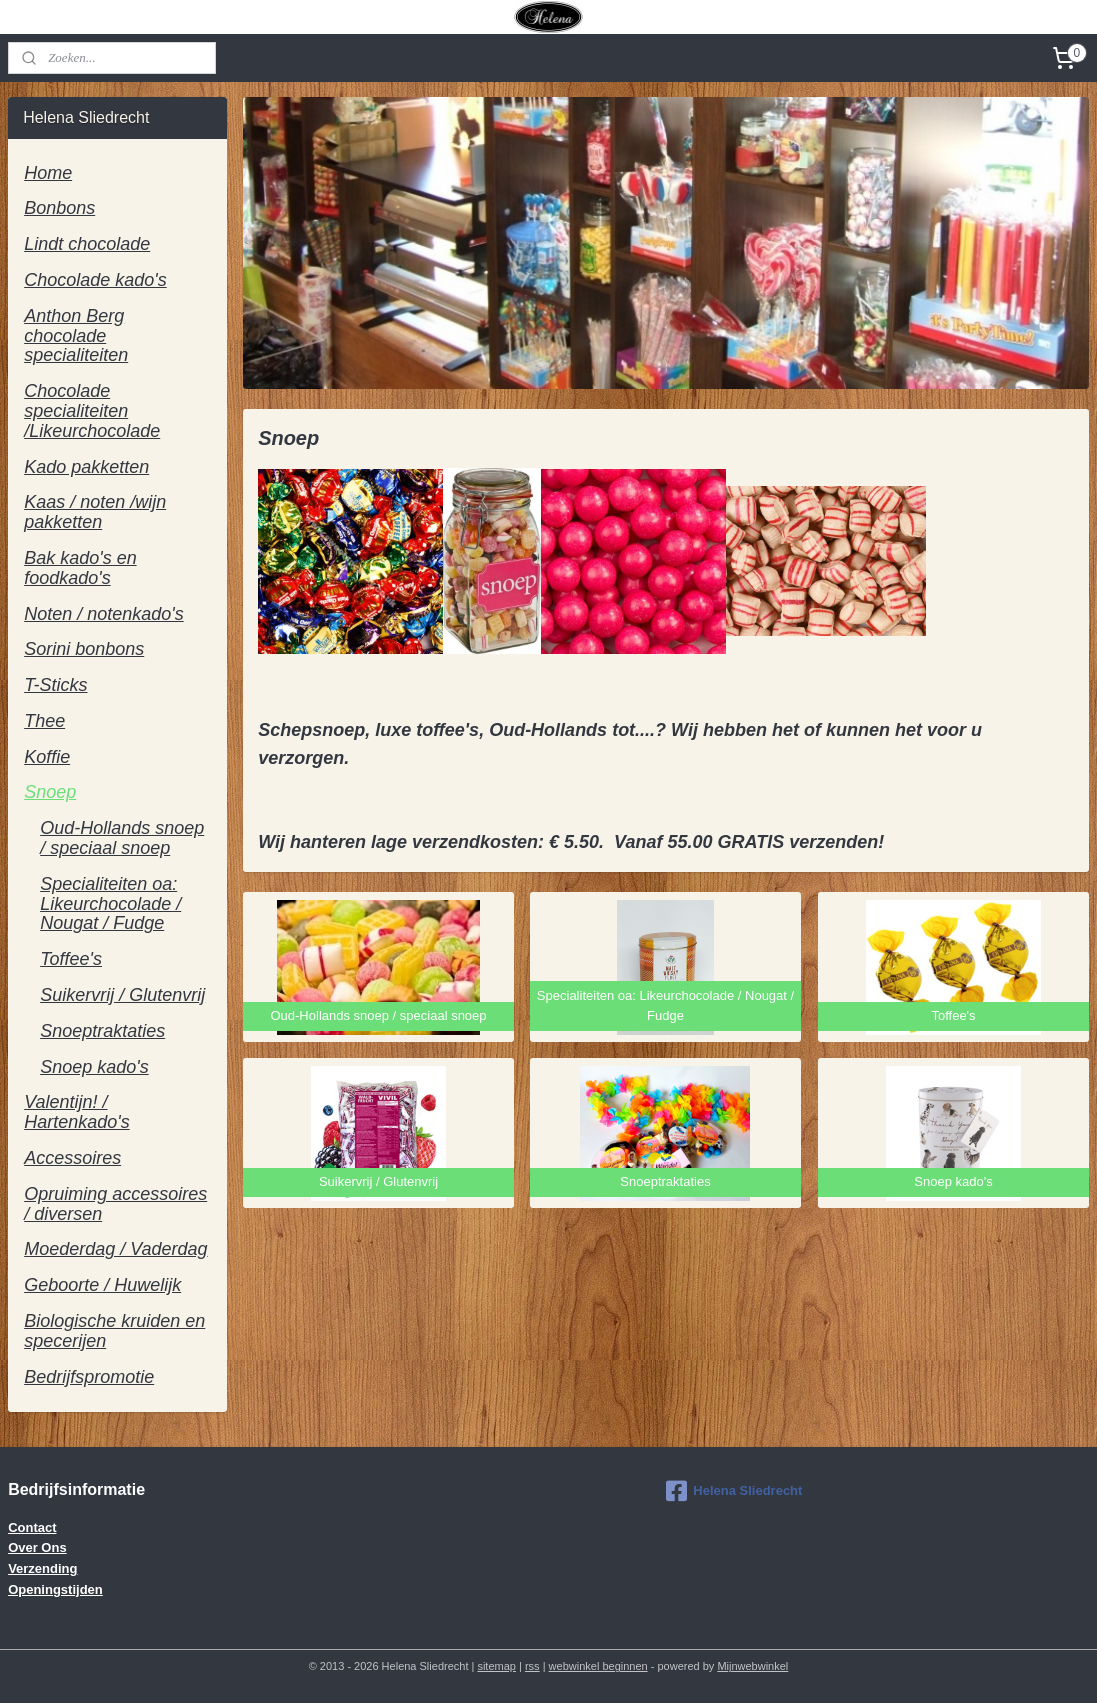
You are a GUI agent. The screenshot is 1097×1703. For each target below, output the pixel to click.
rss (532, 1666)
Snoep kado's (94, 1067)
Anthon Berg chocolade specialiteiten (76, 336)
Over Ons (37, 1547)
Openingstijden (55, 1589)
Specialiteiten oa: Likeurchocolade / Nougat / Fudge (110, 904)
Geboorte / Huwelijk (102, 1285)
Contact (32, 1527)
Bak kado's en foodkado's (80, 568)
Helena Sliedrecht (734, 1491)
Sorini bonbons (84, 649)
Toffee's (71, 959)
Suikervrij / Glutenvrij (122, 995)
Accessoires (72, 1158)
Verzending (42, 1568)
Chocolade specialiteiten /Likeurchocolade (92, 411)
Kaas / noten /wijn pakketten (95, 512)
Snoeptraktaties (102, 1031)
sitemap (496, 1666)
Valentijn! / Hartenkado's (77, 1112)
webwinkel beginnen (598, 1666)
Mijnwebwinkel (752, 1666)
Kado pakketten (86, 467)
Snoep (50, 792)
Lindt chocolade (87, 244)
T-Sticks (55, 685)
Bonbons (59, 208)
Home (48, 173)
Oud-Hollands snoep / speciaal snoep (122, 838)
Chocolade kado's (95, 280)
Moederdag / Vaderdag (115, 1249)
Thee (44, 721)
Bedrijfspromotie (89, 1377)
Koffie (47, 757)
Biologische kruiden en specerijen (114, 1331)
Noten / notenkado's (104, 614)
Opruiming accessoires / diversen (115, 1204)
